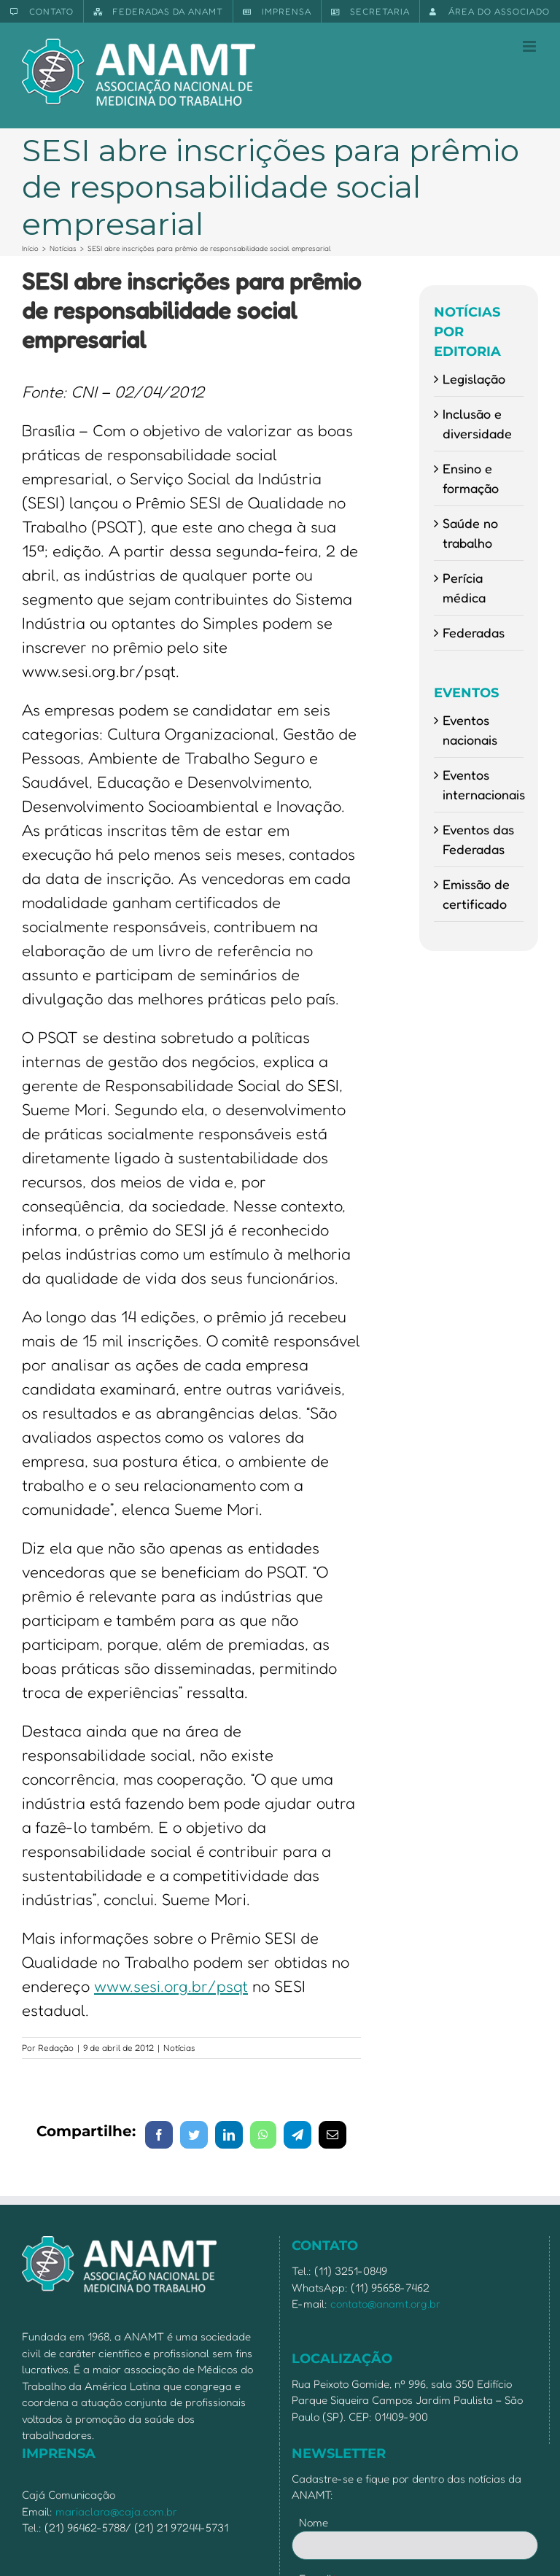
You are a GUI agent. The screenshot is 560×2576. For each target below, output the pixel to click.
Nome (313, 2522)
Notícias (179, 2047)
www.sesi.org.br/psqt (171, 1985)
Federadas (474, 632)
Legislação (474, 379)
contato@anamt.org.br (385, 2304)
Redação (56, 2047)
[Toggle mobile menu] (530, 46)
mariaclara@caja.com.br (116, 2511)
